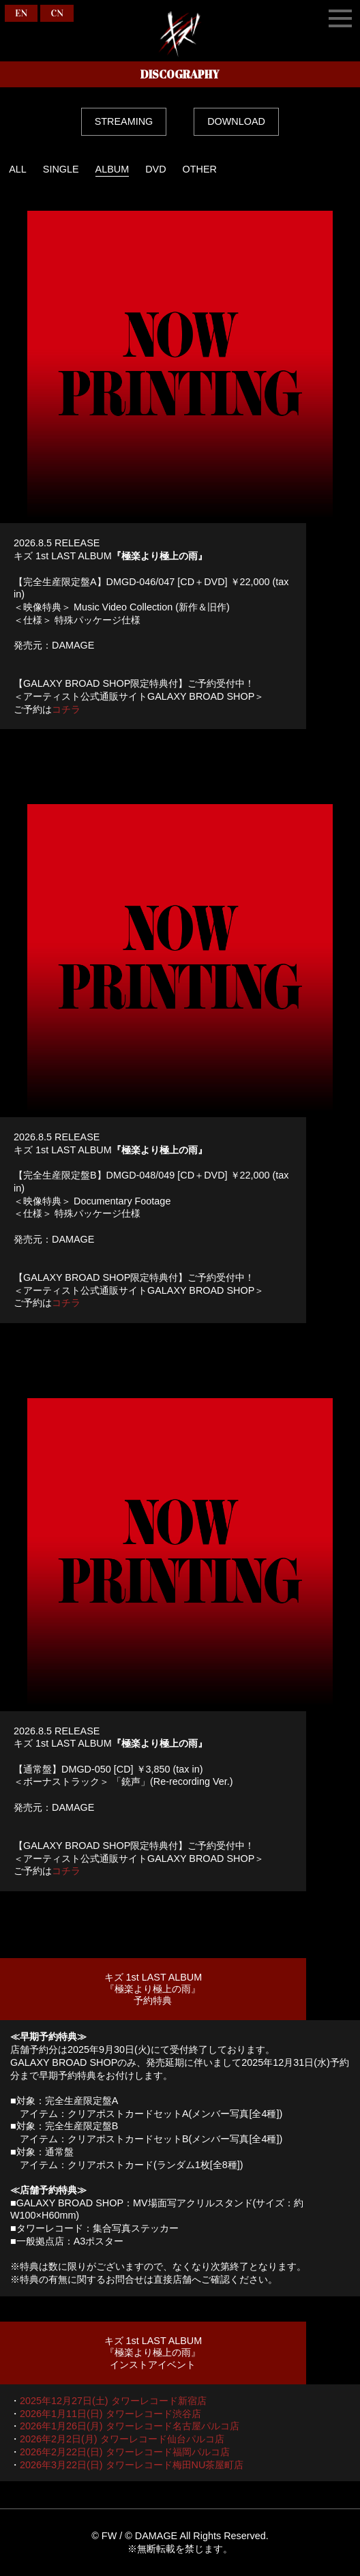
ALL (18, 169)
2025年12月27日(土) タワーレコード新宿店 (113, 2400)
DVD (155, 169)
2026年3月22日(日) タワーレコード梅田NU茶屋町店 (131, 2464)
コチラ (66, 709)
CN (56, 13)
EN (21, 13)
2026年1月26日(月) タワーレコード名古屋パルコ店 (129, 2425)
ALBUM (112, 169)
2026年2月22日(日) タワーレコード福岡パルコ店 (125, 2451)
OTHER (200, 169)
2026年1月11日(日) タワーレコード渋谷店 (110, 2413)
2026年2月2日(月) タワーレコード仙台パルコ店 (122, 2438)
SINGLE (61, 169)
